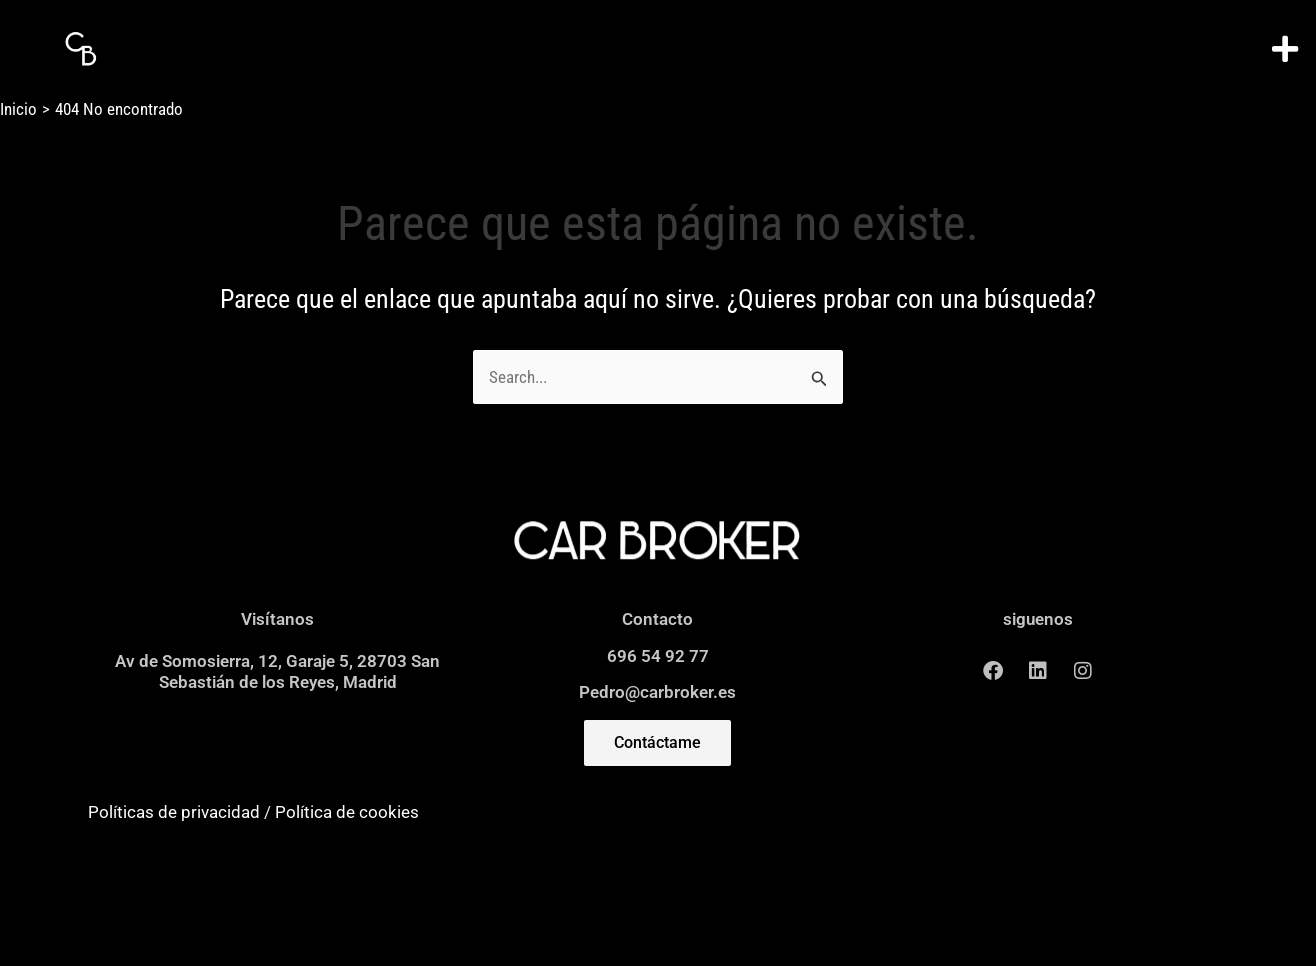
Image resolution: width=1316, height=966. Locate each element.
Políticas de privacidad (174, 812)
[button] (1285, 49)
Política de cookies (347, 812)
